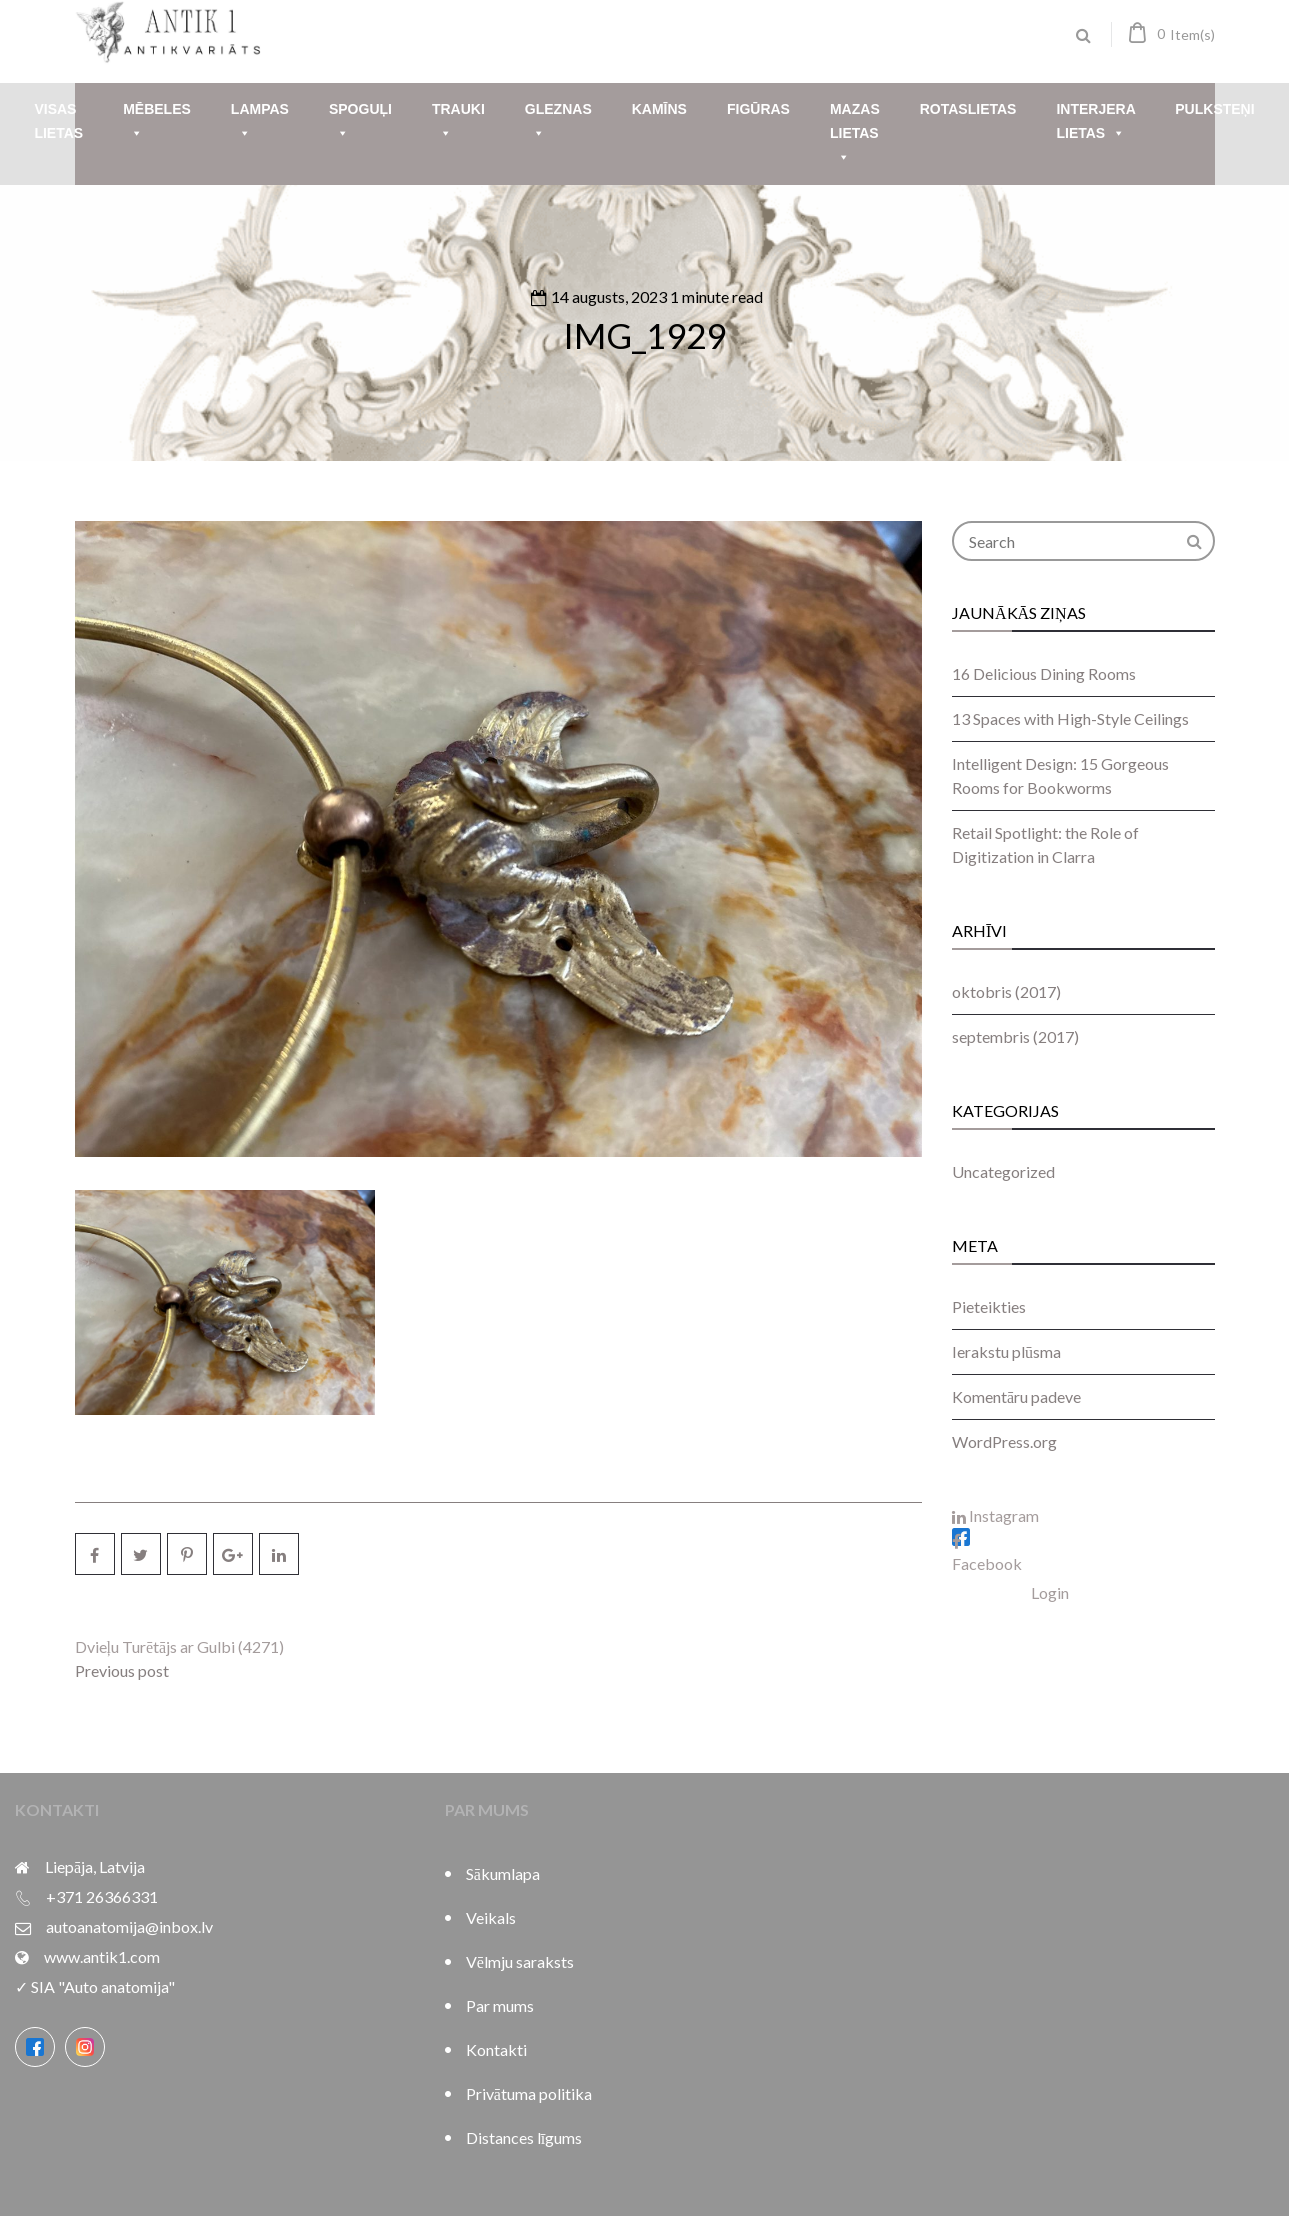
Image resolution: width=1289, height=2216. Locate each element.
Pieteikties (989, 1306)
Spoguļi (360, 123)
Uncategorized (1003, 1171)
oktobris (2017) (1006, 991)
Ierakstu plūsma (1006, 1351)
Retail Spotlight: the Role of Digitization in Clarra (1045, 844)
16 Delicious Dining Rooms (1044, 673)
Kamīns (659, 109)
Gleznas (558, 123)
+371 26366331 (102, 1896)
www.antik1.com (102, 1956)
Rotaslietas (968, 109)
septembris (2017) (1015, 1036)
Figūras (758, 109)
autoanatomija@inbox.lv (129, 1926)
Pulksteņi (1214, 109)
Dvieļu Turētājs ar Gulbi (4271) (180, 1646)
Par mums (500, 2005)
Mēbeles (157, 123)
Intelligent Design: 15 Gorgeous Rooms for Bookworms (1060, 775)
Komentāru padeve (1016, 1396)
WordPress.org (1004, 1441)
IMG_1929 (644, 335)
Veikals (491, 1917)
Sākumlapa (503, 1873)
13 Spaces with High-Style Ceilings (1070, 718)
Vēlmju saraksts (520, 1961)
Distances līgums (524, 2137)
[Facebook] (35, 2047)
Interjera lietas (1095, 123)
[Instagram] (85, 2047)
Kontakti (496, 2049)
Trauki (458, 123)
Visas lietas (58, 121)
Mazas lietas (855, 135)
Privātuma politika (529, 2093)
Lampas (260, 123)
